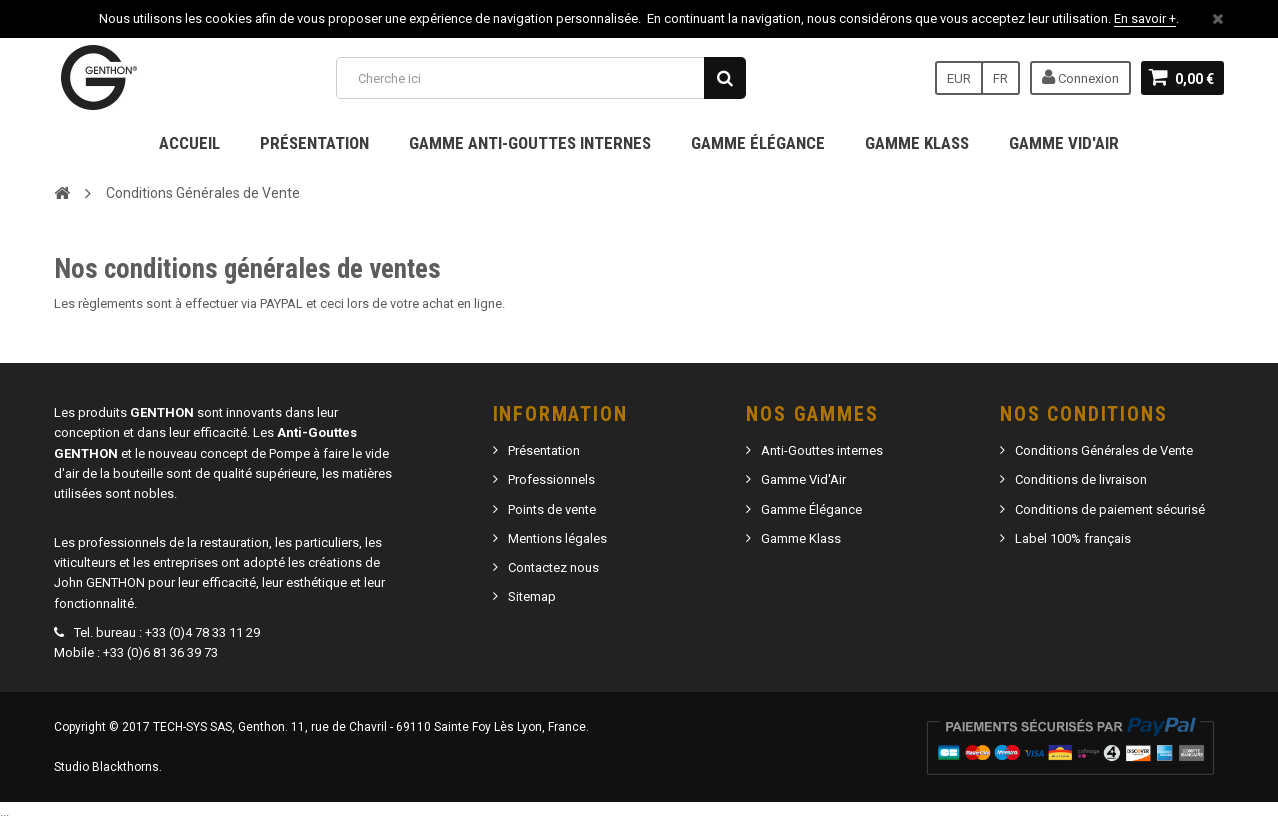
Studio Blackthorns (106, 767)
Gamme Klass (917, 143)
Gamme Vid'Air (1064, 143)
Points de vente (552, 509)
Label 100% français (1073, 538)
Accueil (189, 143)
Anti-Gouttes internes (822, 450)
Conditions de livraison (1081, 479)
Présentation (314, 143)
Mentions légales (557, 538)
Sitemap (532, 596)
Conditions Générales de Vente (1104, 450)
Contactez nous (553, 567)
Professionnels (551, 479)
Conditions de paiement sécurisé (1110, 509)
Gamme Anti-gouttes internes (530, 143)
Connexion (1080, 77)
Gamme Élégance (758, 143)
